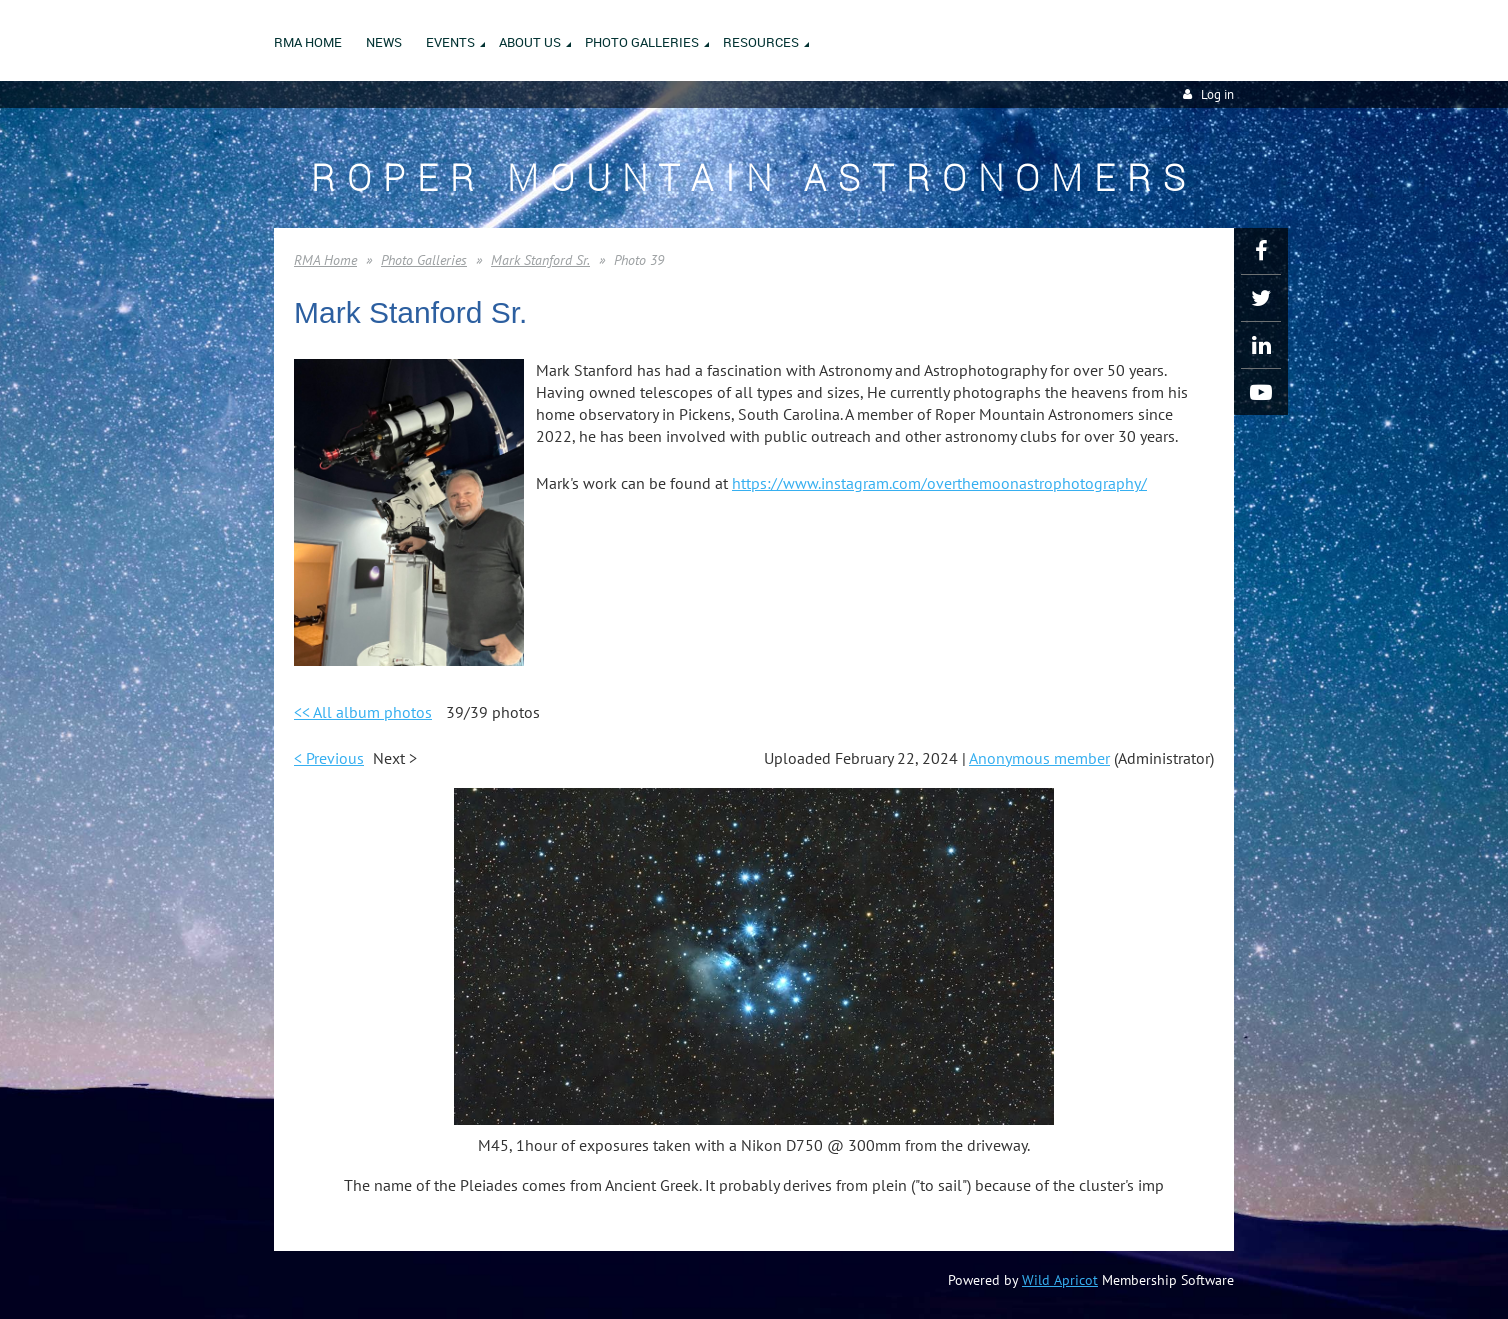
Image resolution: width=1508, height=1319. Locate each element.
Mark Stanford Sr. (540, 260)
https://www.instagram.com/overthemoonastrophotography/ (939, 483)
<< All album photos (363, 712)
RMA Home (325, 260)
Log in (1217, 94)
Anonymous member (1039, 758)
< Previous (329, 758)
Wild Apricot (1060, 1280)
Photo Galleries (424, 260)
